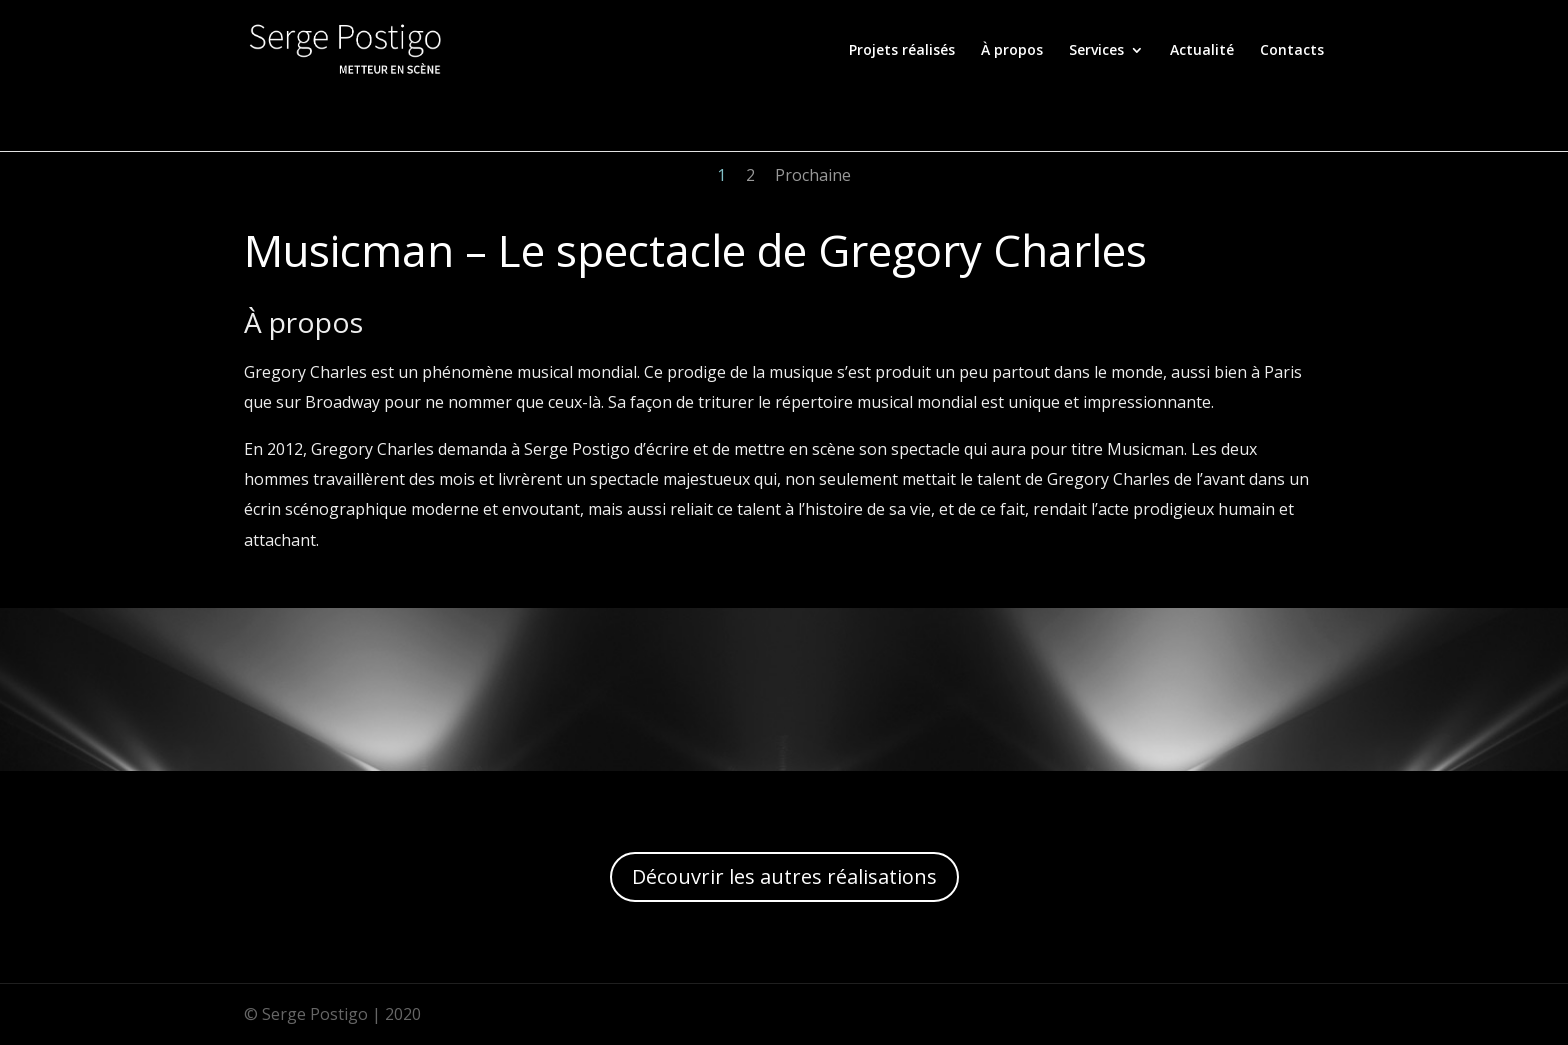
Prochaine (813, 175)
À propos (1012, 51)
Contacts (1292, 51)
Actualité (1202, 51)
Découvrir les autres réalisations (784, 876)
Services (1096, 51)
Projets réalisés (902, 51)
